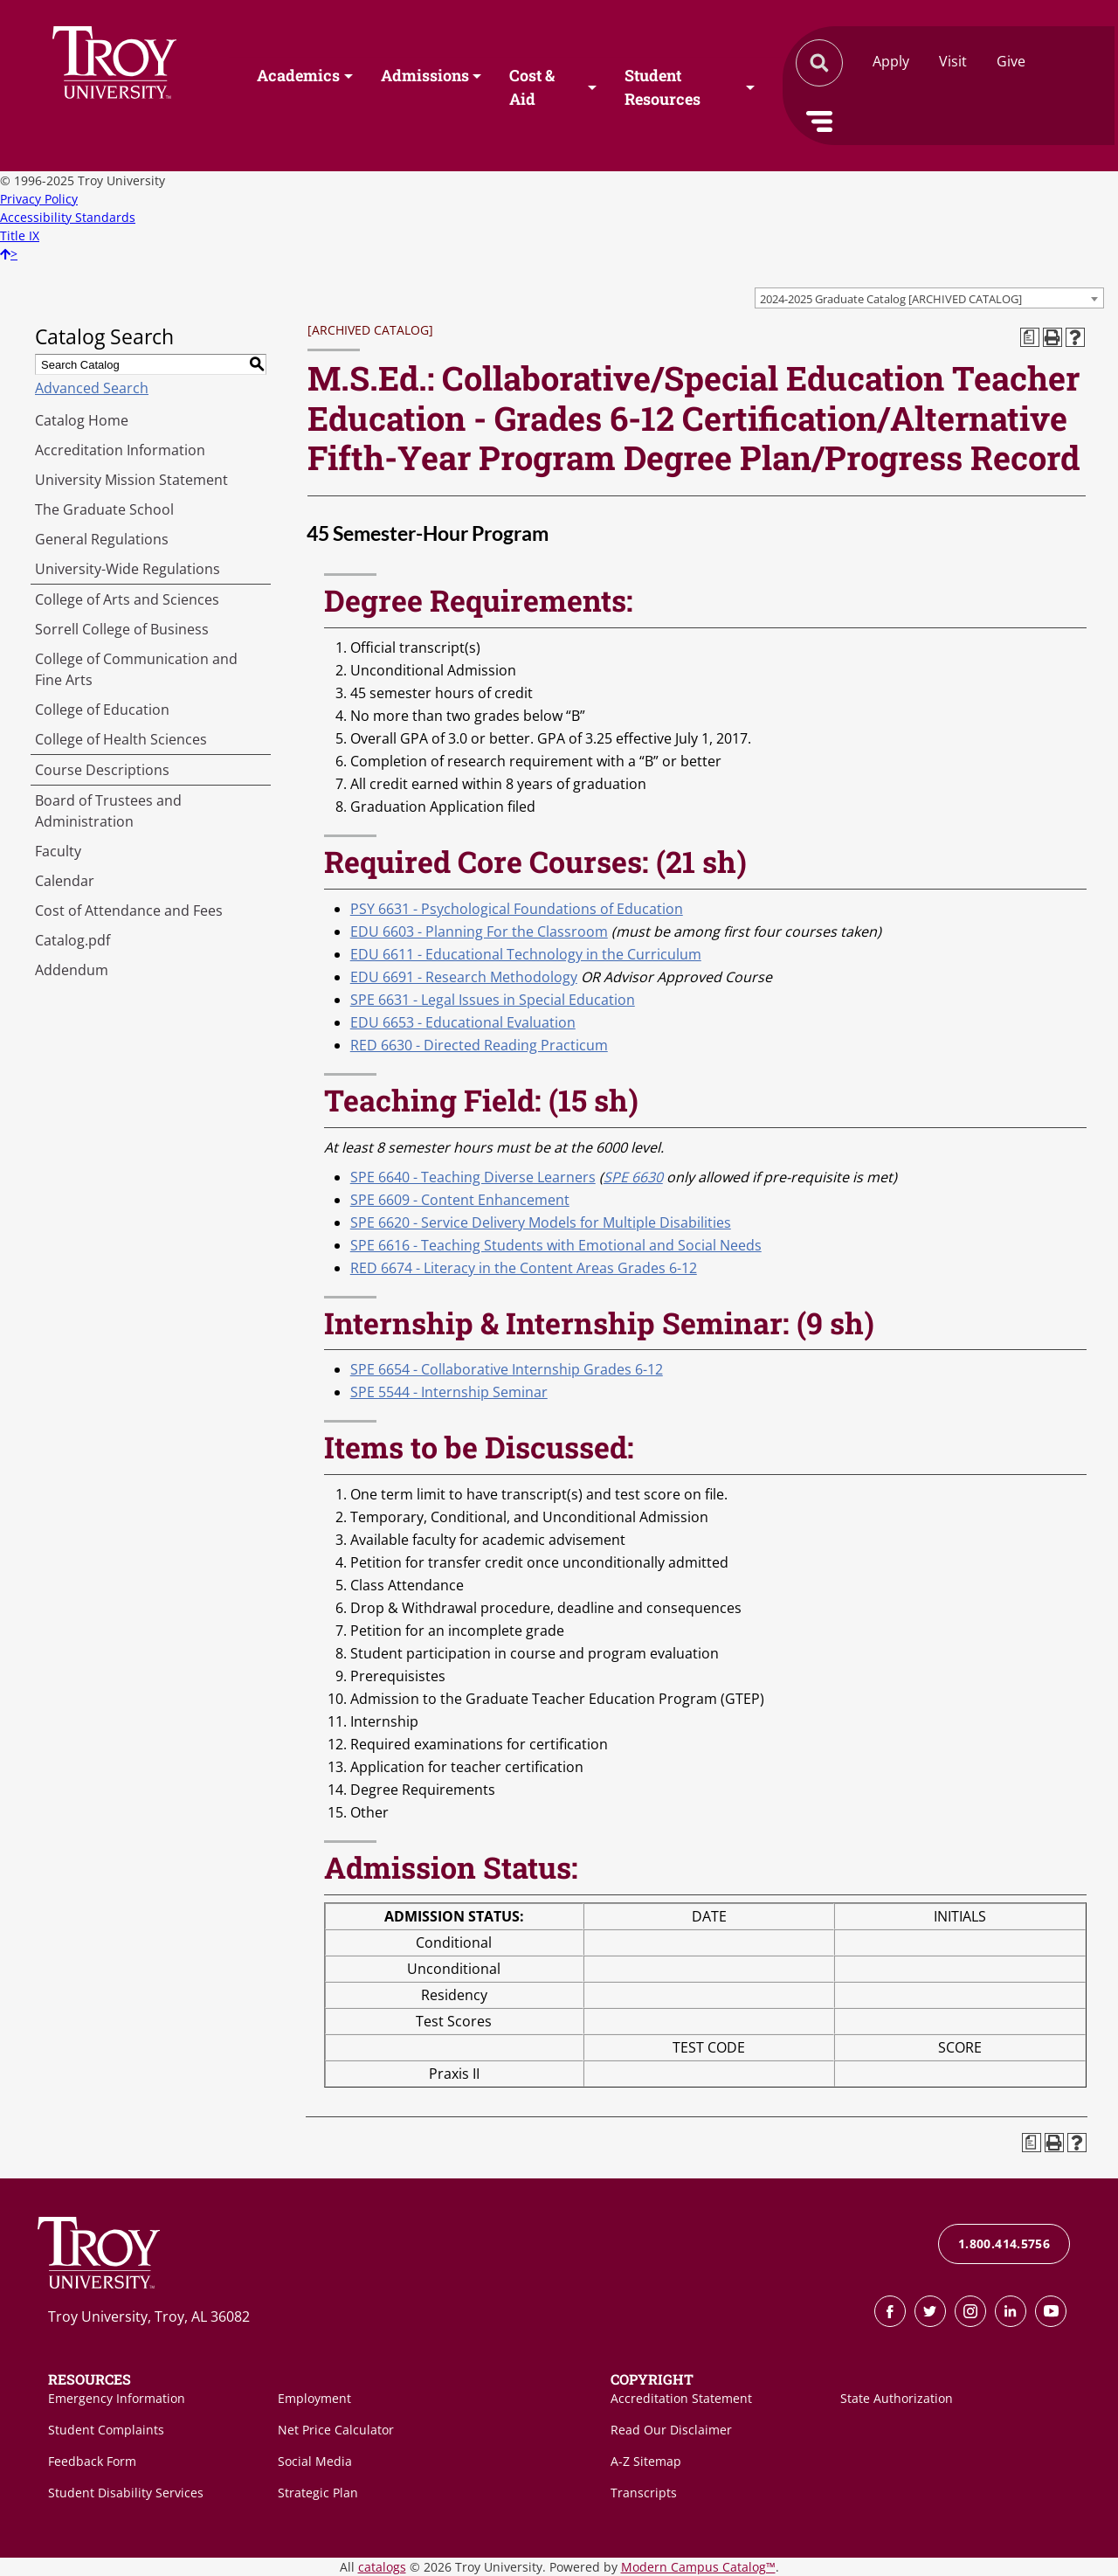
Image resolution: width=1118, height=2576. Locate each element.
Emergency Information (116, 2398)
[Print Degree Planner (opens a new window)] (1029, 337)
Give (1011, 61)
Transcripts (644, 2492)
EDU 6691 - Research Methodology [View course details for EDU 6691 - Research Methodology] (463, 977)
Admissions (425, 76)
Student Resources (662, 88)
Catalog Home (81, 420)
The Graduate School (104, 509)
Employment (314, 2398)
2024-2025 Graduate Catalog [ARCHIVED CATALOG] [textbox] (891, 299)
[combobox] (929, 297)
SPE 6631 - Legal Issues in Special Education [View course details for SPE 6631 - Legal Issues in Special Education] (492, 999)
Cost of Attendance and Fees (129, 910)
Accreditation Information (120, 450)
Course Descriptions (102, 769)
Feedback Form (92, 2461)
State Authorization (896, 2398)
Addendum (71, 970)
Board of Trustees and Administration (108, 811)
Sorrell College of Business (122, 629)
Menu (819, 121)
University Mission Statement (131, 479)
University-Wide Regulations (127, 568)
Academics (298, 76)
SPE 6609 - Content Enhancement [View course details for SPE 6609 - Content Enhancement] (459, 1199)
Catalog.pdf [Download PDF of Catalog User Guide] (72, 940)
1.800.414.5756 (1004, 2243)
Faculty (58, 851)
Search (114, 62)
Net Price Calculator (336, 2429)
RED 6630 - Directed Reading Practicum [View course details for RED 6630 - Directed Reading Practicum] (479, 1045)
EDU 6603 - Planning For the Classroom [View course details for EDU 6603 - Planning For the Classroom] (479, 931)
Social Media (315, 2461)
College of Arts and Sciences (127, 599)
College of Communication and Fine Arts (136, 669)
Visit (953, 61)
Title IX (19, 235)
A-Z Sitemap (646, 2461)
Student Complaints (106, 2429)
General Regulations (102, 539)
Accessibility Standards (67, 217)
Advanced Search (91, 388)
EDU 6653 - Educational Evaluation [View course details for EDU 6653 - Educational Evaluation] (463, 1022)
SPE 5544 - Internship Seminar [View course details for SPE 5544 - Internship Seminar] (449, 1392)
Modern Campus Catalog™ (698, 2567)
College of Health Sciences (121, 739)
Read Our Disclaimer (671, 2429)
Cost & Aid (532, 88)
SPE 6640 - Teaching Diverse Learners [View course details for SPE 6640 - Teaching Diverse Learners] (473, 1177)
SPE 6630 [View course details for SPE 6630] (633, 1177)
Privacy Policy (39, 198)
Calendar (64, 880)
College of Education (102, 709)
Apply (891, 61)
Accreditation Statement (681, 2398)
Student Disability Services (126, 2492)
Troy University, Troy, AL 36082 (149, 2316)
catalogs (382, 2567)
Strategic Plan (318, 2492)
